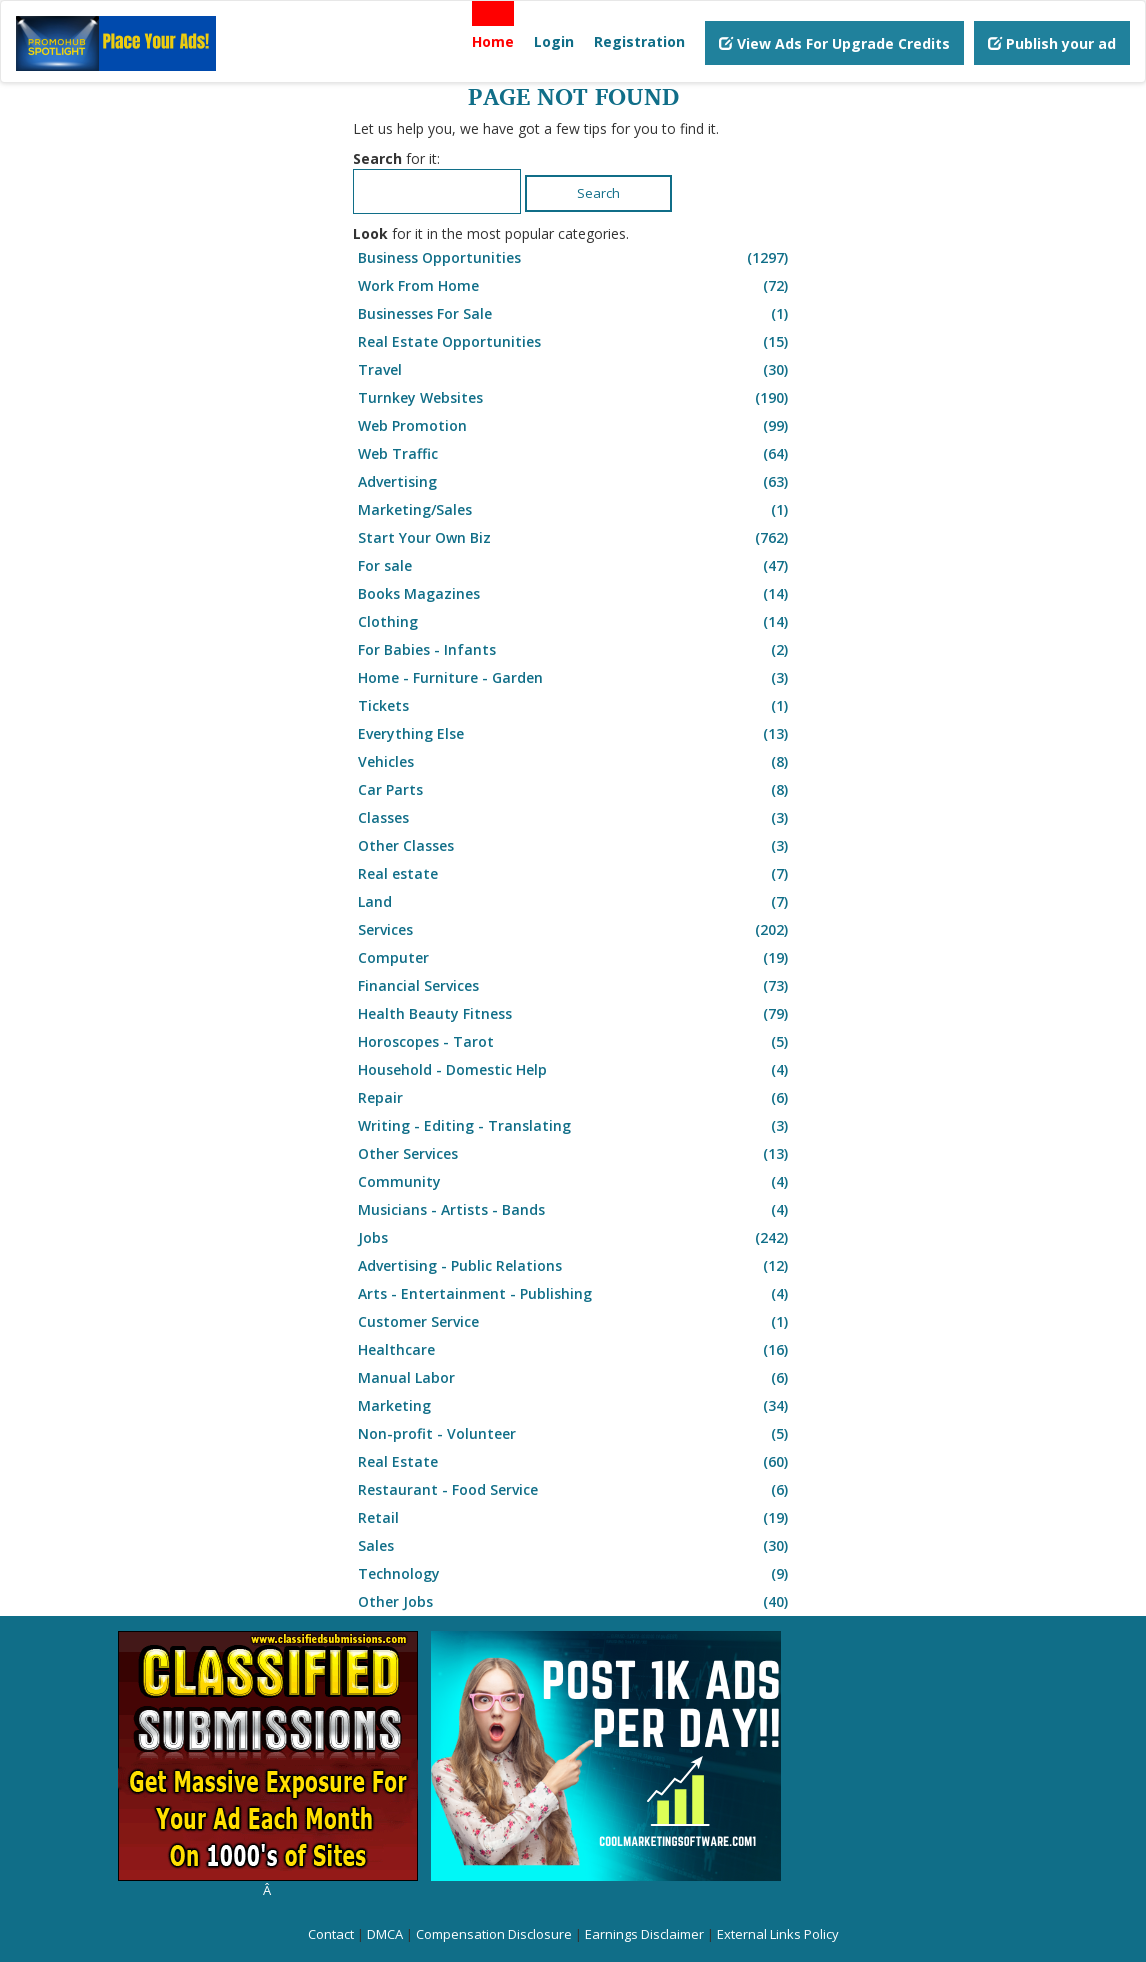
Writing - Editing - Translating (575, 1126)
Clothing (575, 622)
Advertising (575, 482)
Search (598, 193)
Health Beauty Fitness (575, 1014)
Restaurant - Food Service (575, 1490)
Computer (575, 958)
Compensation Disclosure (494, 1934)
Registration (639, 41)
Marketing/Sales (575, 510)
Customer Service (575, 1322)
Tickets (575, 706)
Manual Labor (575, 1378)
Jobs (575, 1238)
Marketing (575, 1406)
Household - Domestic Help (575, 1070)
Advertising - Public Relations (575, 1266)
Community (575, 1182)
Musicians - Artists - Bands (575, 1210)
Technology (575, 1574)
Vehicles (575, 762)
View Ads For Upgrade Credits (834, 43)
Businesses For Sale (575, 314)
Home (493, 41)
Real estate (575, 874)
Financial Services (575, 986)
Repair (575, 1098)
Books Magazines (575, 594)
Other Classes (575, 846)
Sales (575, 1546)
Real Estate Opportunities (575, 342)
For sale (575, 566)
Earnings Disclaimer (644, 1934)
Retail (575, 1518)
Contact (331, 1934)
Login (554, 41)
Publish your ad (1052, 43)
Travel (575, 370)
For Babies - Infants (575, 650)
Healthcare (575, 1350)
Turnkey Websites (575, 398)
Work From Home (575, 286)
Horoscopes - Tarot (575, 1042)
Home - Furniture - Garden (575, 678)
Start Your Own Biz (575, 538)
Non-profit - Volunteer (575, 1434)
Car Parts (575, 790)
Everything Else (575, 734)
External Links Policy (778, 1934)
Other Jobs (575, 1602)
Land (575, 902)
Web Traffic (575, 454)
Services (575, 930)
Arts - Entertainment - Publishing (575, 1294)
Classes (575, 818)
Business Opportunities (575, 258)
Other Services (575, 1154)
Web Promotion (575, 426)
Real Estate (575, 1462)
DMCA (385, 1934)
